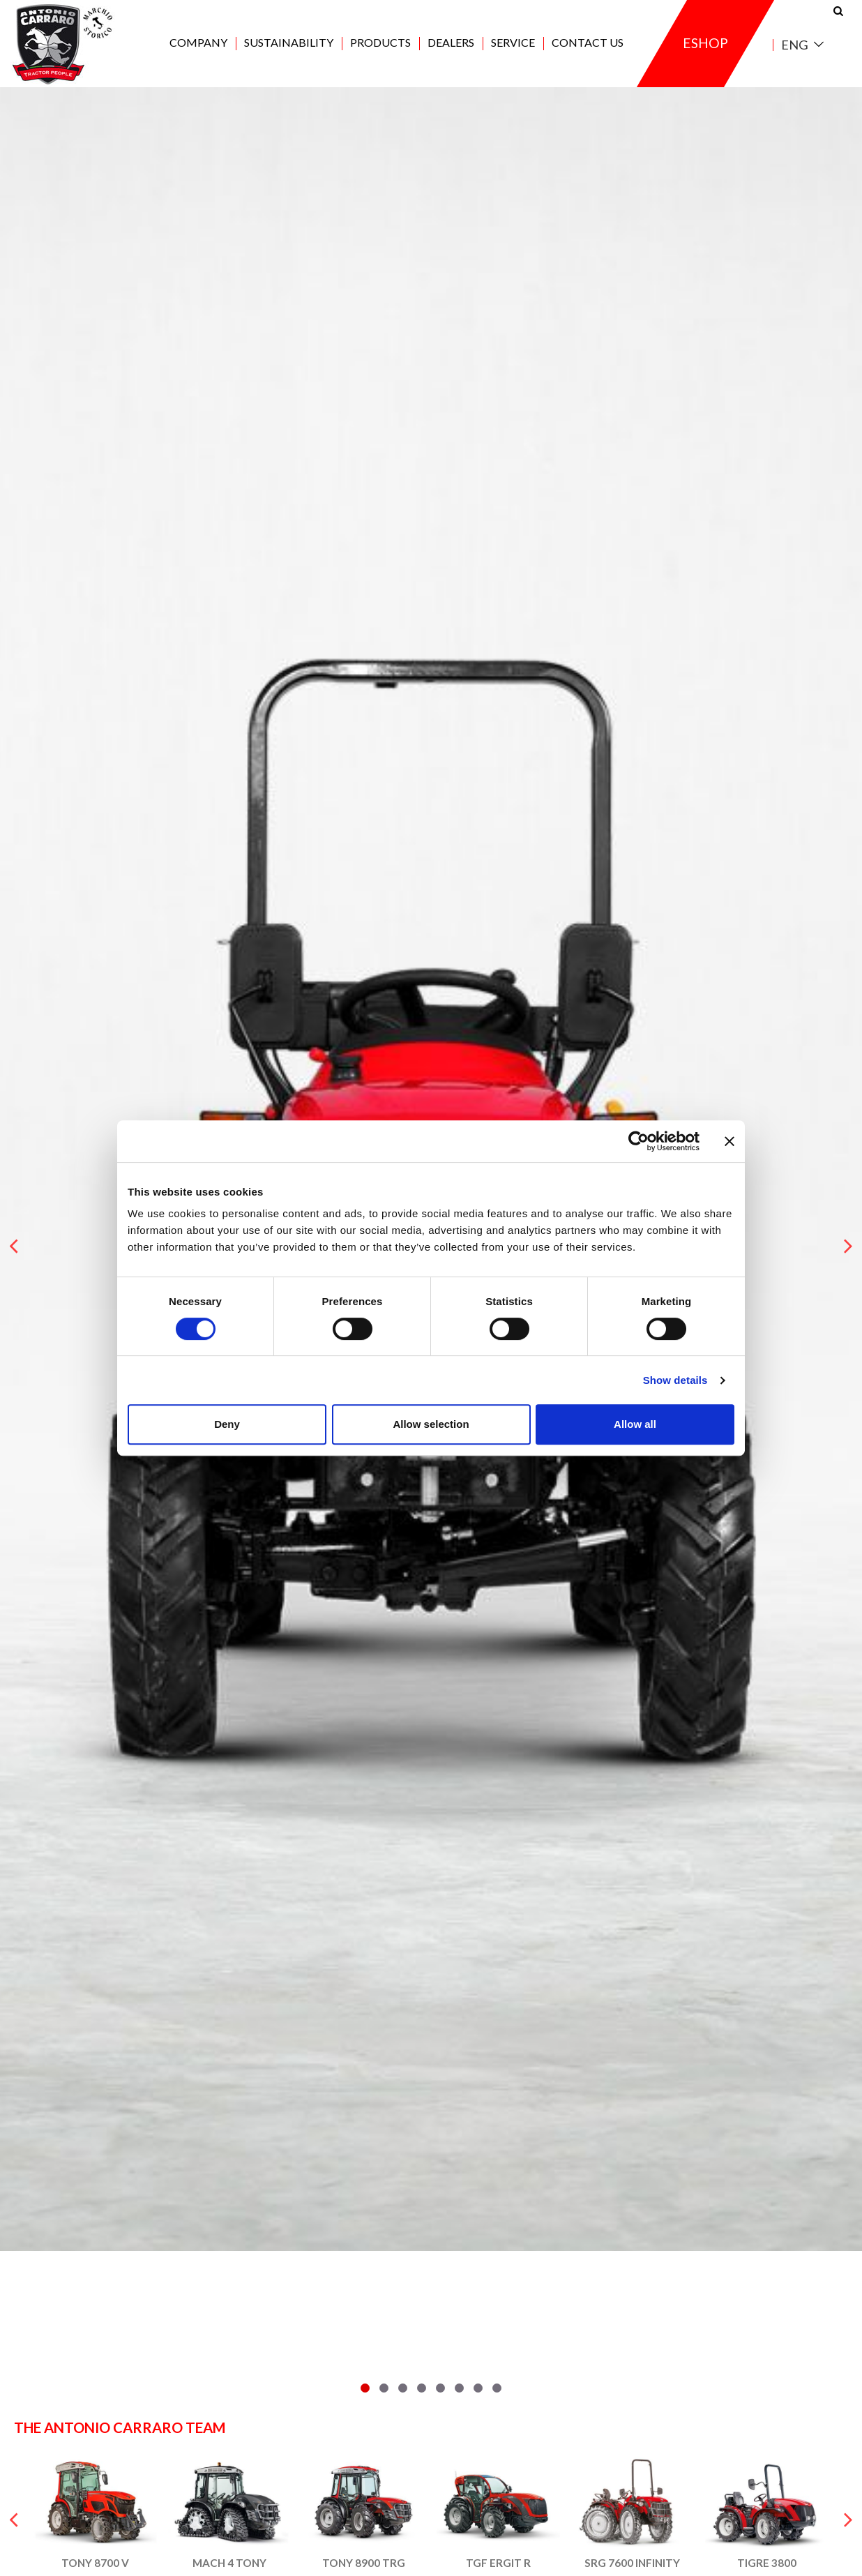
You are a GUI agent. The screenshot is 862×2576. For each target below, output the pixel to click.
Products (380, 43)
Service (513, 43)
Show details (675, 1380)
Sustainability (288, 43)
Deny (227, 1424)
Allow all (635, 1424)
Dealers (451, 43)
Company (198, 43)
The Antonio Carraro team (119, 2427)
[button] (365, 2388)
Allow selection (431, 1424)
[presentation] (14, 1246)
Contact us (587, 43)
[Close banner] (729, 1141)
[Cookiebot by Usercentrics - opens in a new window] (638, 1141)
